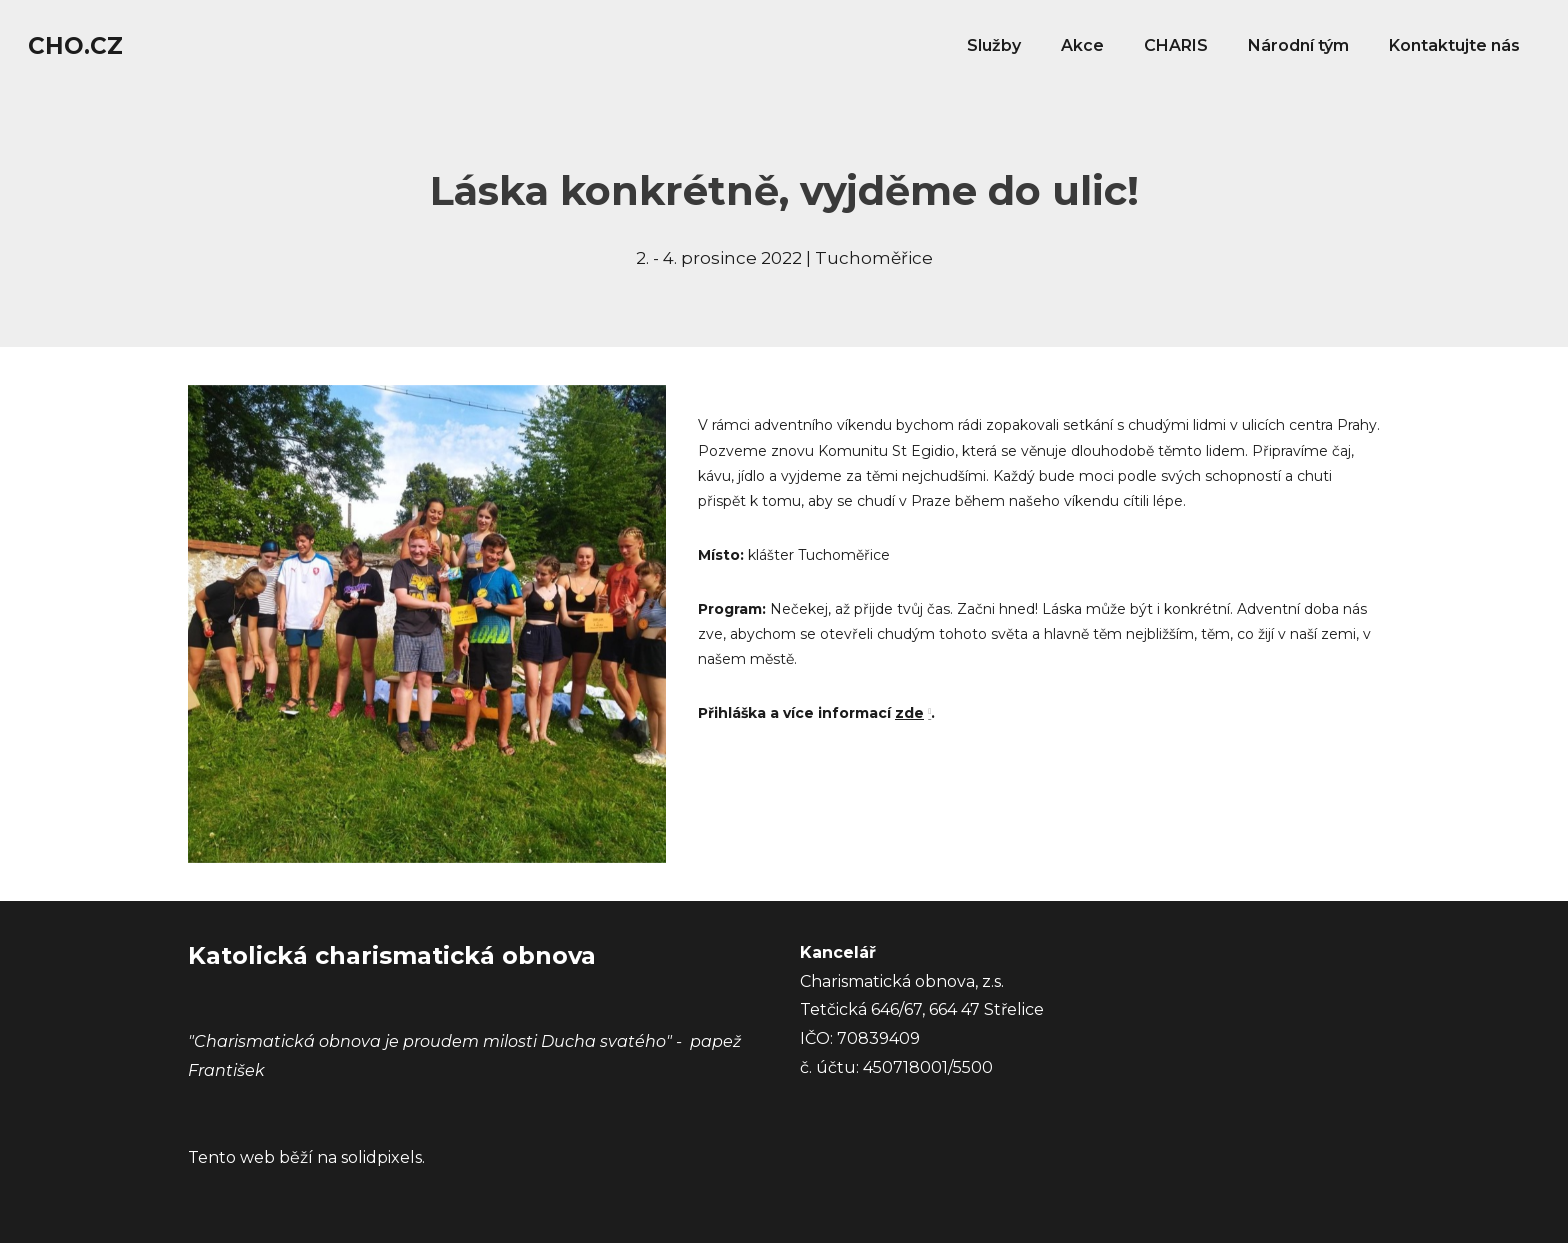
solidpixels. (383, 1157)
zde (909, 713)
